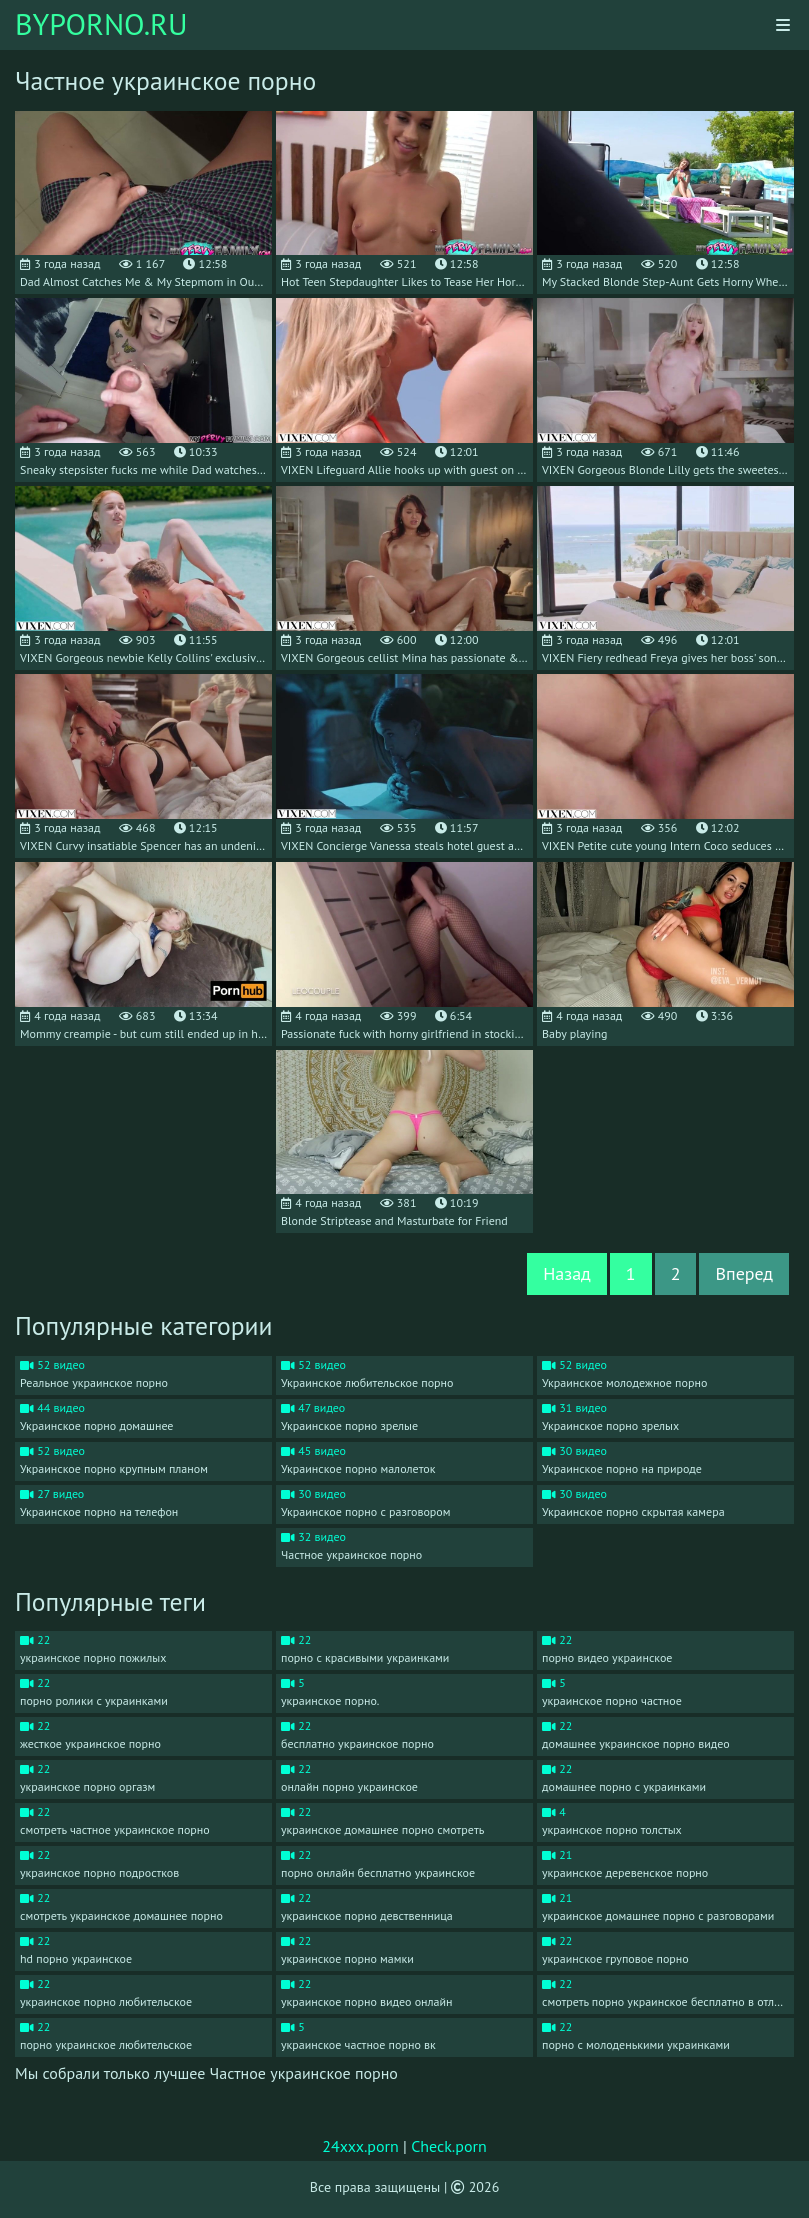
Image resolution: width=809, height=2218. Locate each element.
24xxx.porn (360, 2146)
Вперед (744, 1273)
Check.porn (449, 2146)
